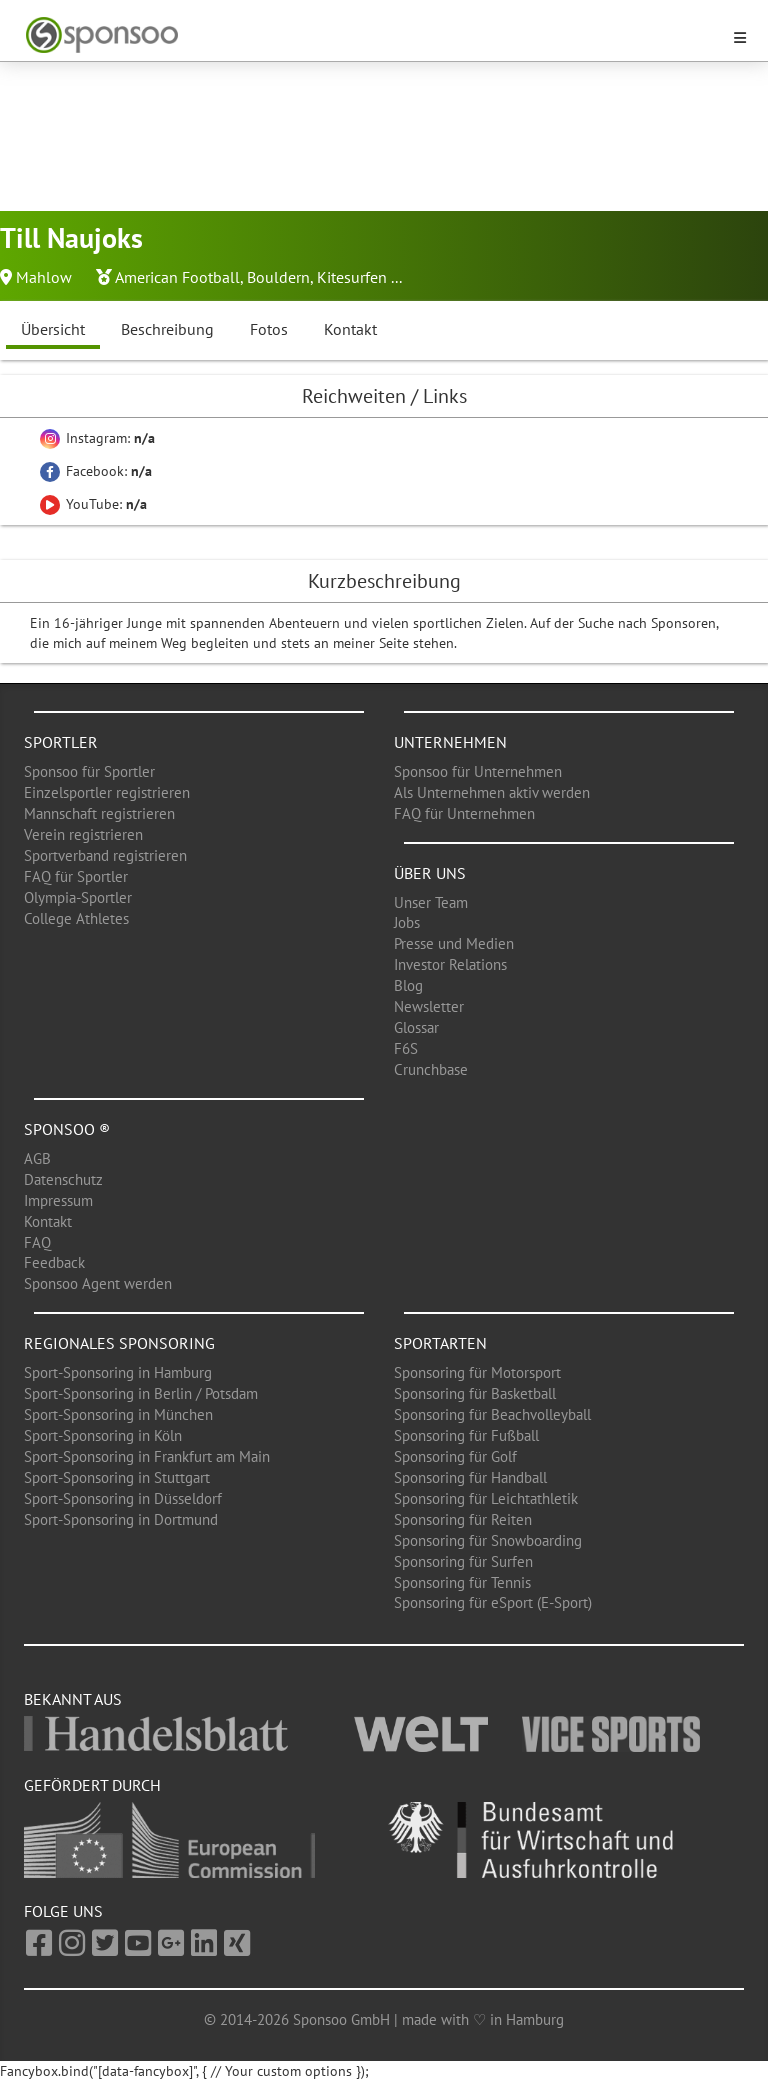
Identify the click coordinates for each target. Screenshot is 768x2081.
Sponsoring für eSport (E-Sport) (493, 1602)
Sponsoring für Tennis (462, 1582)
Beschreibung (167, 329)
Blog (408, 985)
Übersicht (53, 329)
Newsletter (429, 1006)
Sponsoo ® (67, 1129)
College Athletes (76, 918)
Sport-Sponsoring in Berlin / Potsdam (141, 1393)
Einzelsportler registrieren (107, 792)
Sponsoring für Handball (470, 1477)
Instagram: (97, 438)
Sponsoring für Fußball (466, 1435)
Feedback (54, 1262)
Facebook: (96, 471)
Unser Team (431, 902)
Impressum (58, 1200)
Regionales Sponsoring (119, 1343)
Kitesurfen (352, 277)
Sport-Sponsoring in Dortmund (121, 1519)
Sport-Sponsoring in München (118, 1414)
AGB (37, 1158)
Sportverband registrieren (105, 855)
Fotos (269, 329)
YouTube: (93, 504)
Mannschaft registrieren (99, 813)
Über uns (430, 873)
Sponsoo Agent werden (98, 1283)
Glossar (416, 1027)
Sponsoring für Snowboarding (488, 1540)
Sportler (61, 742)
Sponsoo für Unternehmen (478, 771)
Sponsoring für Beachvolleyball (492, 1414)
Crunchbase (431, 1069)
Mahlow (44, 277)
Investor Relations (450, 964)
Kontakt (350, 329)
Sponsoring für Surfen (463, 1561)
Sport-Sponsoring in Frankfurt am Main (147, 1456)
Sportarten (440, 1343)
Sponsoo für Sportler (89, 771)
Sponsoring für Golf (455, 1456)
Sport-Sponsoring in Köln (103, 1435)
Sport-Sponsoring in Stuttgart (117, 1477)
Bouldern (278, 277)
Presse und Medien (454, 943)
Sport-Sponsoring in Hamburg (118, 1372)
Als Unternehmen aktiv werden (492, 792)
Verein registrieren (83, 834)
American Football (177, 277)
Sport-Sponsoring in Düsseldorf (123, 1498)
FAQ (37, 1242)
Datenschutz (63, 1179)
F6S (406, 1048)
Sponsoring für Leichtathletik (486, 1498)
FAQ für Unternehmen (464, 813)
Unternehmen (450, 742)
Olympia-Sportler (78, 897)
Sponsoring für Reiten (463, 1519)
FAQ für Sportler (76, 876)
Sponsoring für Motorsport (477, 1372)
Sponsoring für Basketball (475, 1393)
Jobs (407, 922)
